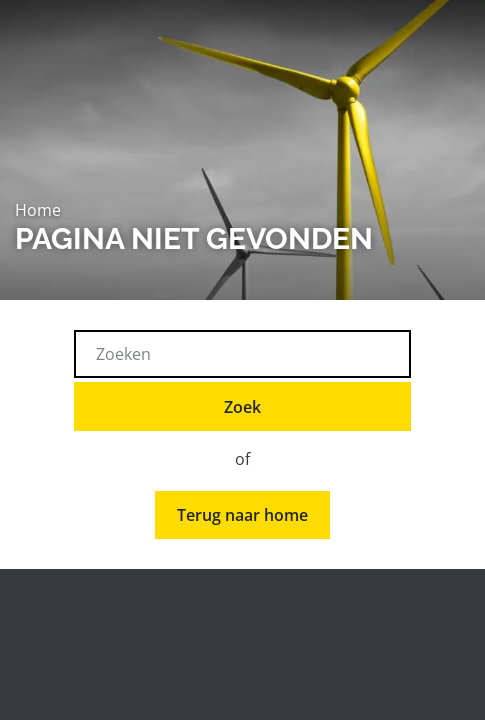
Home (38, 210)
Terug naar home (242, 515)
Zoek (242, 407)
